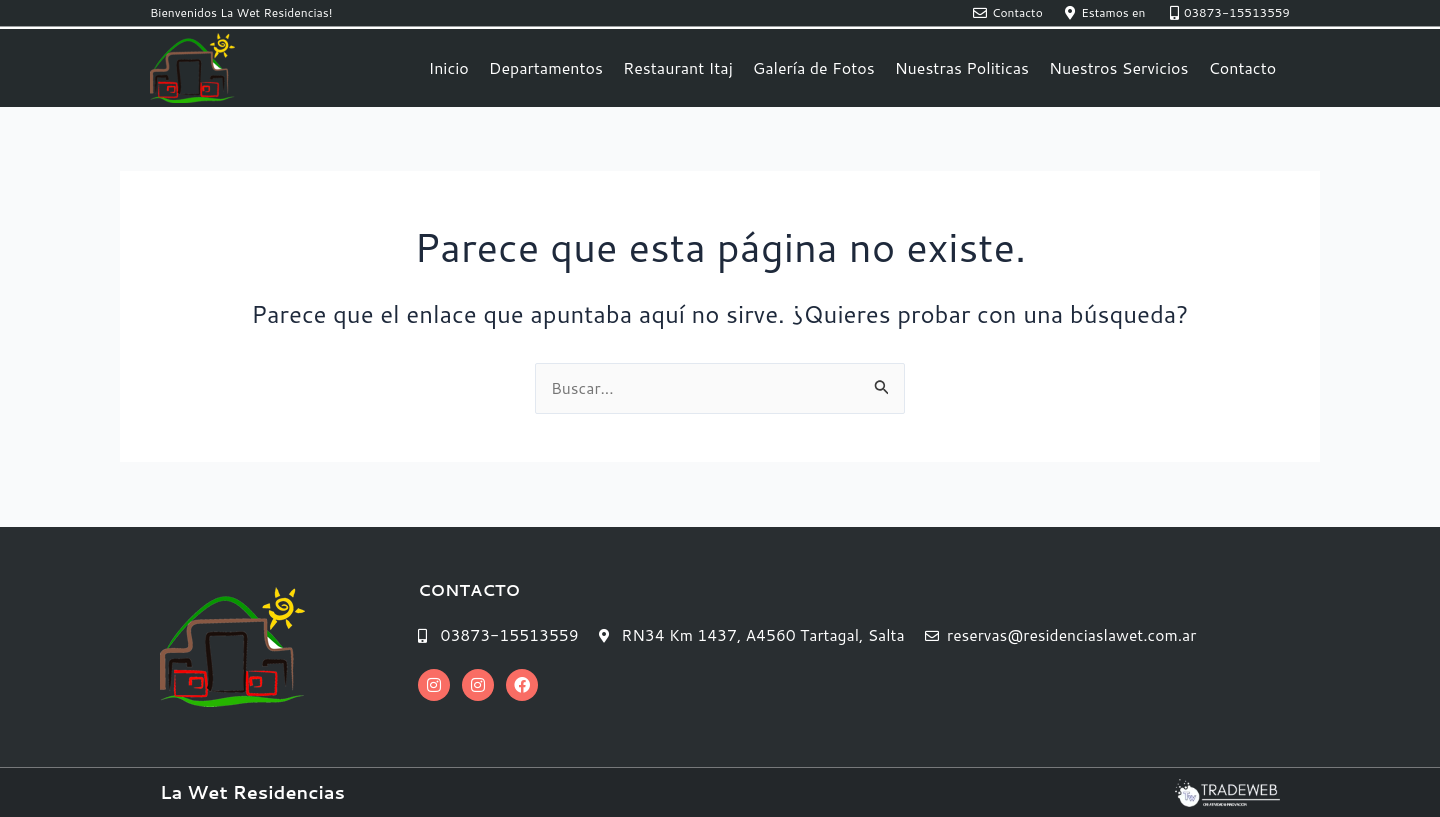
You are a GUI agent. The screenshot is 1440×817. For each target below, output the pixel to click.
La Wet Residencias (252, 792)
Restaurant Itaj (678, 67)
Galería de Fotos (814, 67)
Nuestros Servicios (1118, 67)
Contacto (1242, 67)
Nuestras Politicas (962, 67)
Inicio (448, 67)
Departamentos (546, 67)
